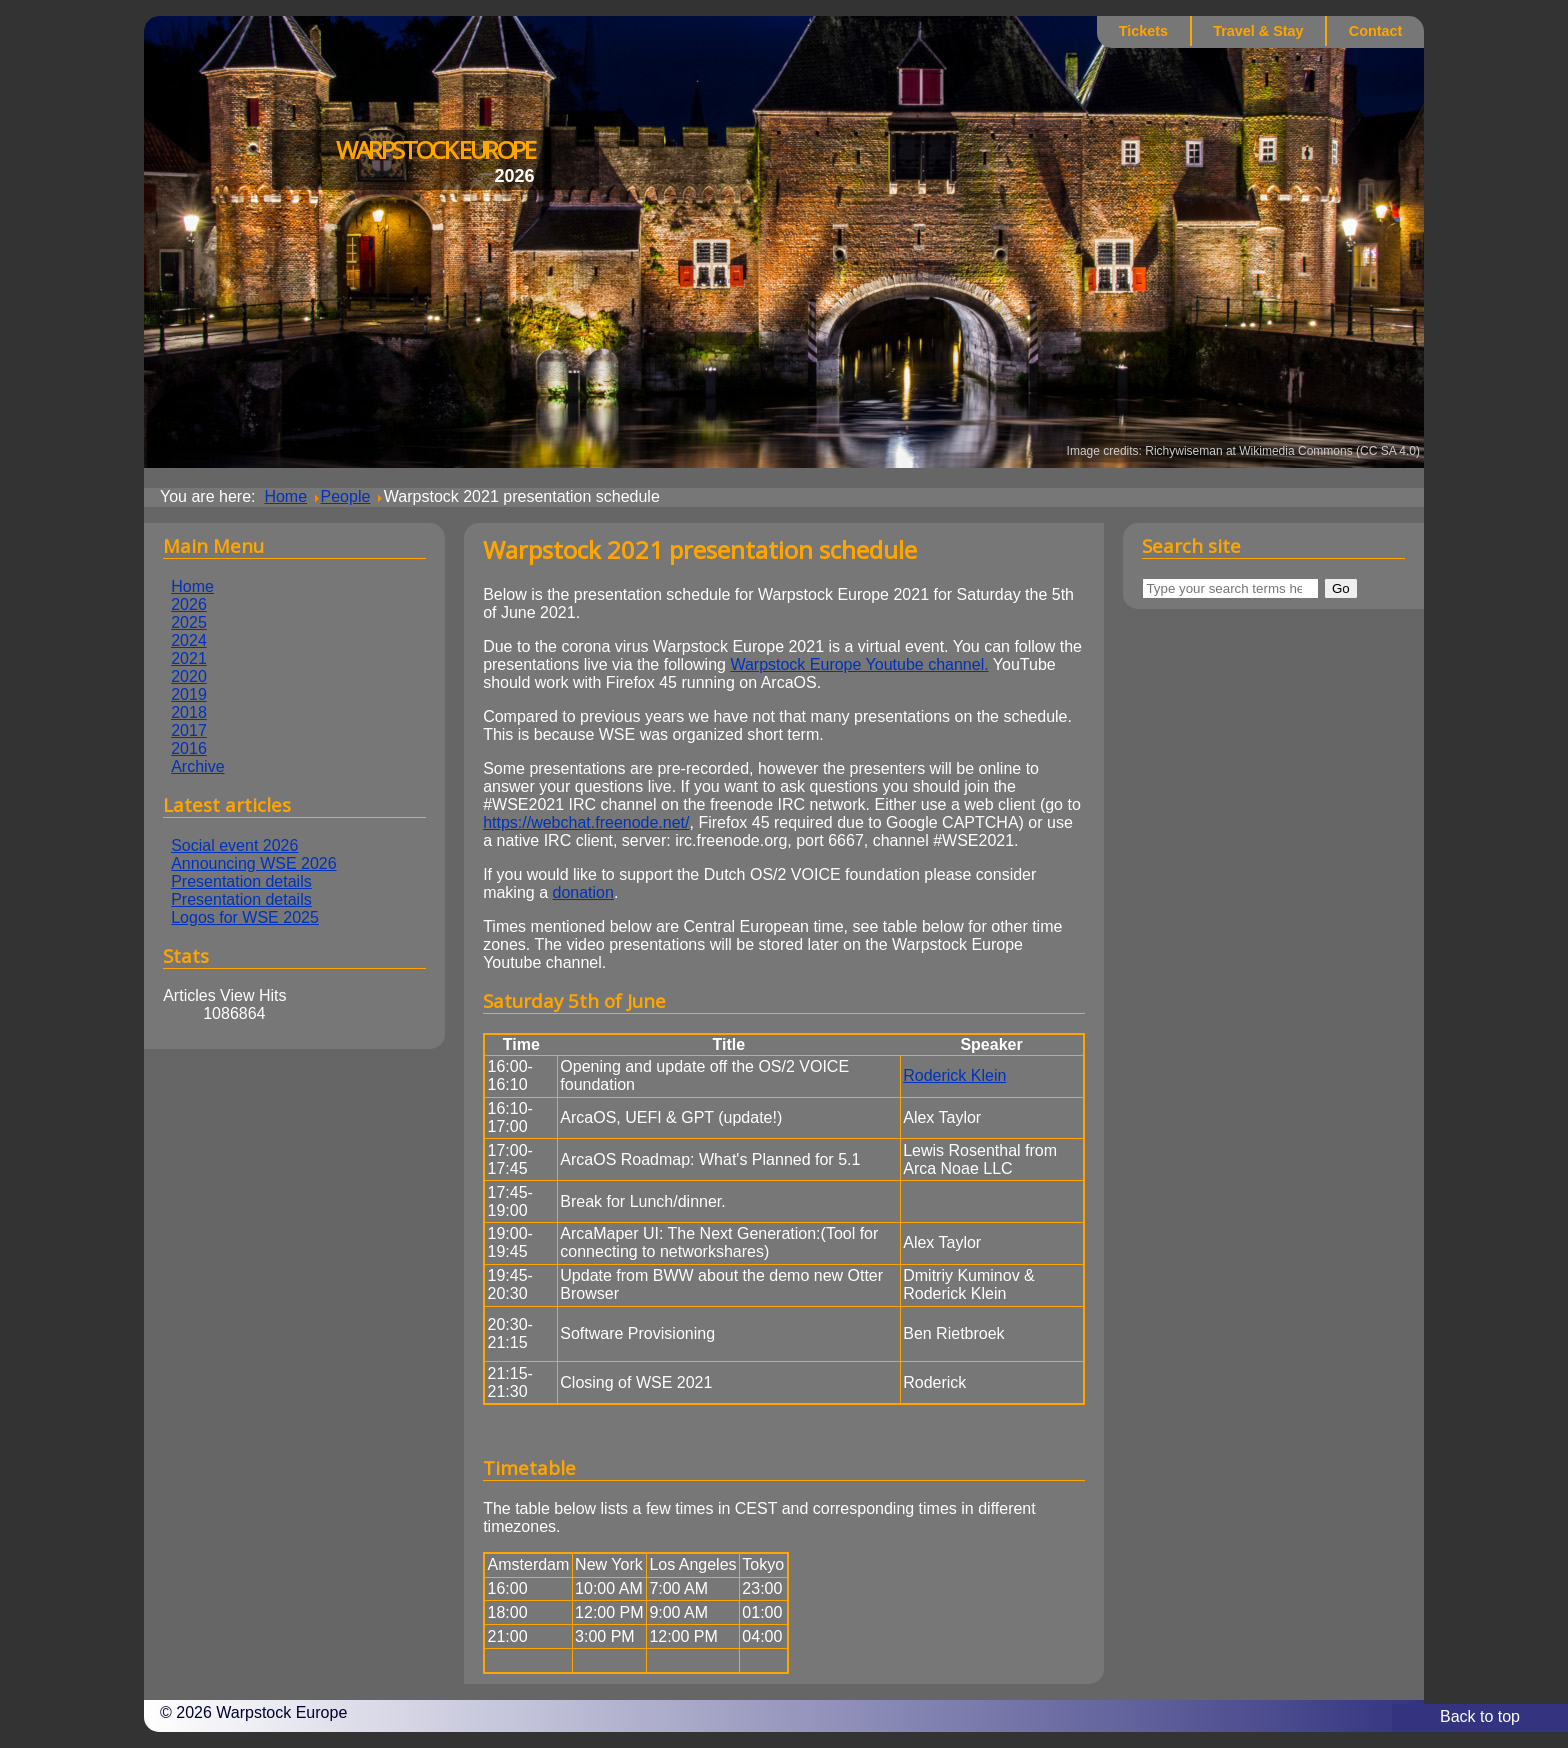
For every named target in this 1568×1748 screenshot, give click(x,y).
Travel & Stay (1258, 31)
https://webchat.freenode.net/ (586, 822)
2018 (189, 712)
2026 (189, 604)
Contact (1376, 31)
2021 (189, 658)
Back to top (1480, 1716)
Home (192, 586)
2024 (189, 640)
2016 (189, 748)
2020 (189, 676)
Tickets (1143, 31)
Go (1341, 588)
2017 (189, 730)
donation (583, 892)
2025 (189, 622)
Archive (197, 766)
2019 (189, 694)
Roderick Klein (954, 1075)
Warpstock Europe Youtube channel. (859, 664)
